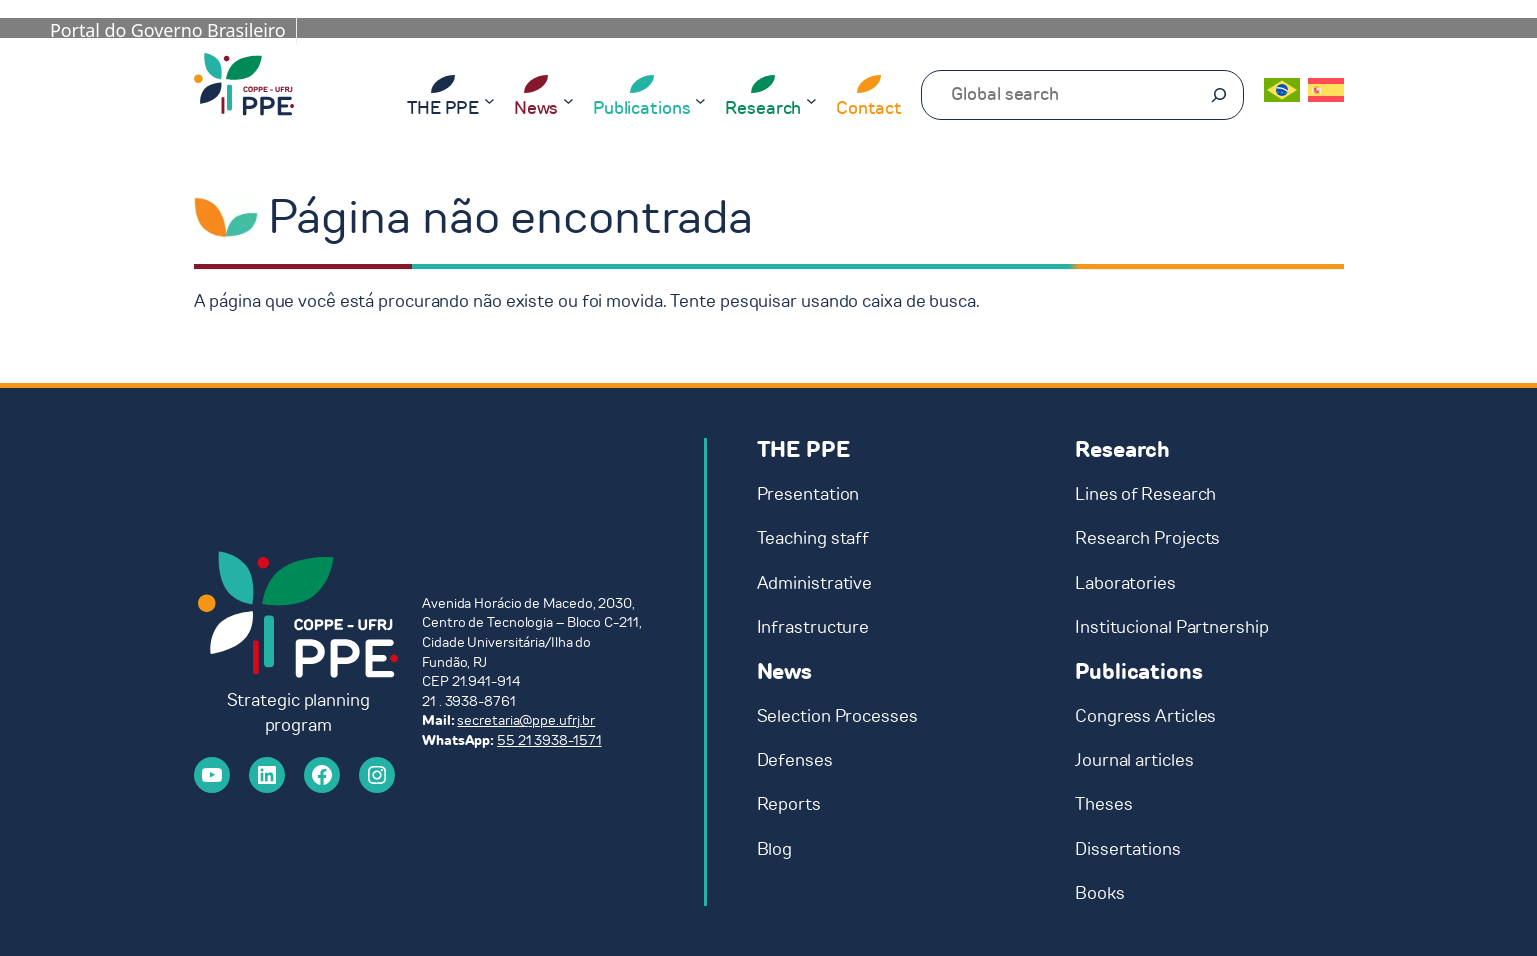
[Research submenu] (811, 99)
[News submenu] (568, 99)
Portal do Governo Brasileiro (168, 30)
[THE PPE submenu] (489, 99)
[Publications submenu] (700, 99)
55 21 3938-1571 (549, 740)
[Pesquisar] (1219, 95)
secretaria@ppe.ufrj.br (526, 720)
